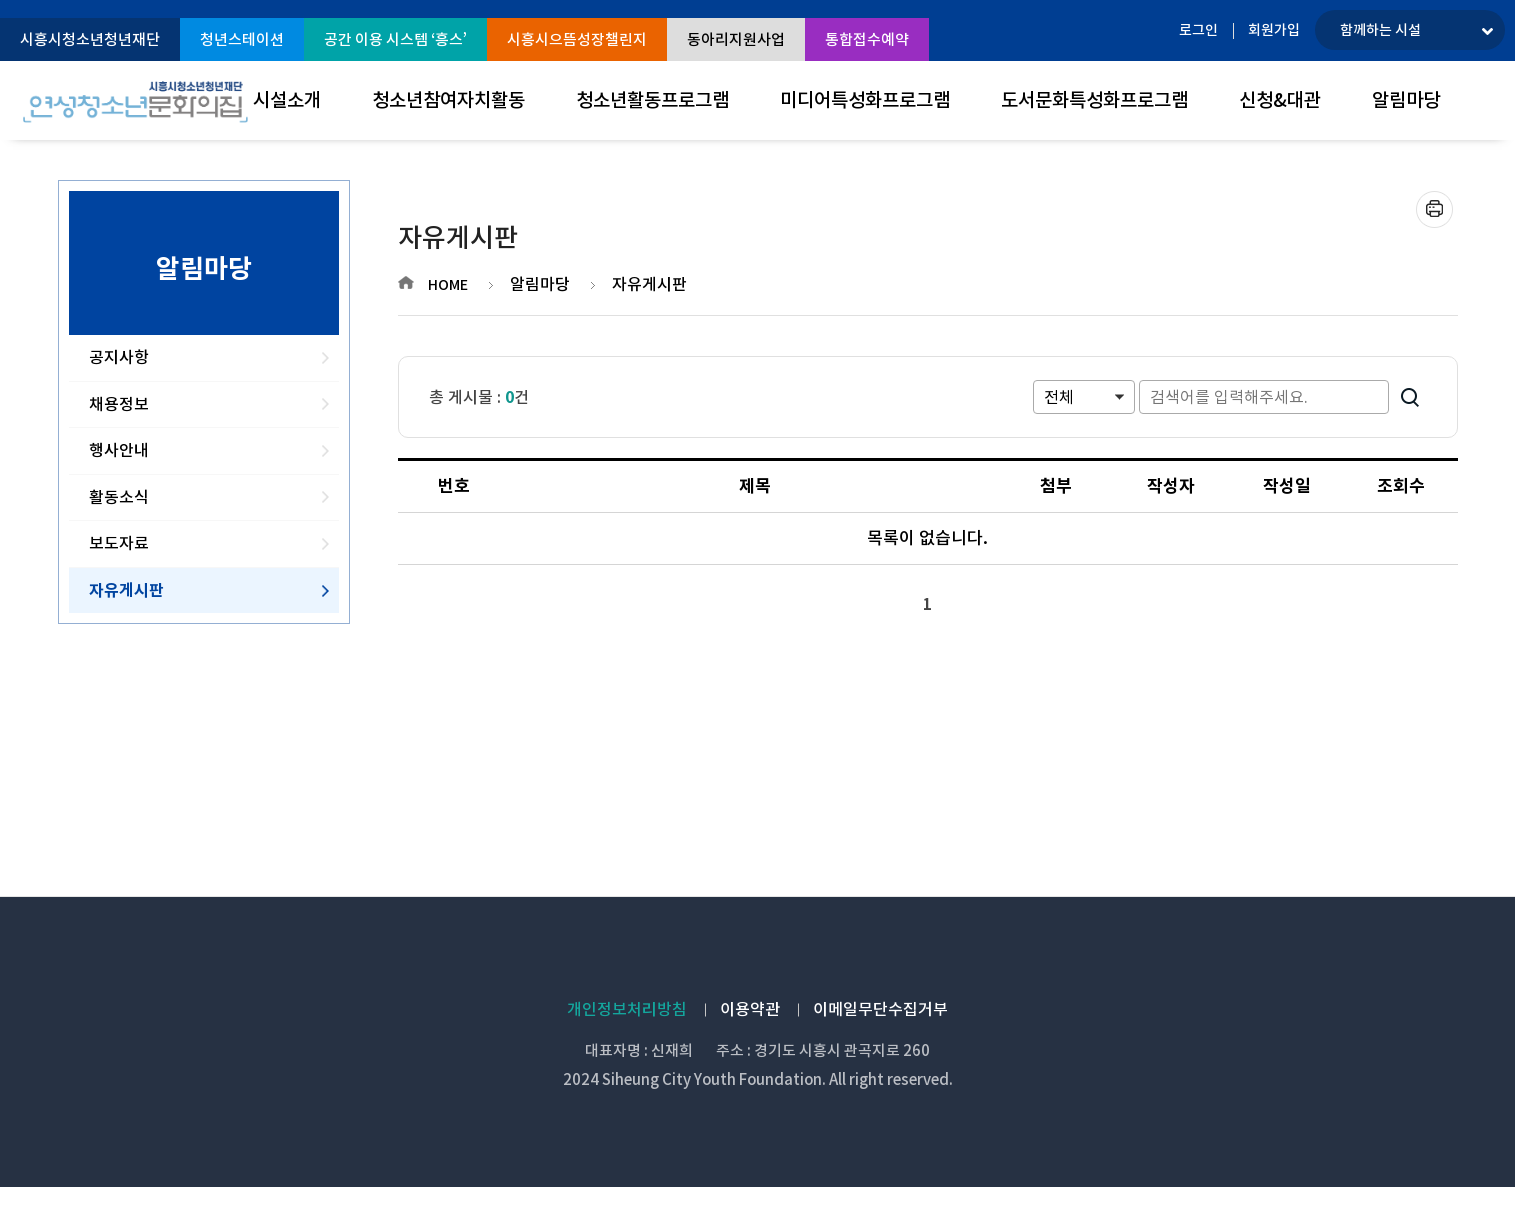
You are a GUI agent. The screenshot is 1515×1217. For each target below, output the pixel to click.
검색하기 (1410, 397)
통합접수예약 (867, 39)
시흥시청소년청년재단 (90, 39)
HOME (448, 285)
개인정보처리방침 (627, 1009)
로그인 (1198, 30)
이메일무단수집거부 (880, 1009)
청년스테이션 (242, 39)
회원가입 (1274, 30)
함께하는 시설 (1380, 30)
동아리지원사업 (736, 39)
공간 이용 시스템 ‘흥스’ (395, 39)
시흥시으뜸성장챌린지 (577, 39)
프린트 (1434, 209)
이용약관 (750, 1009)
